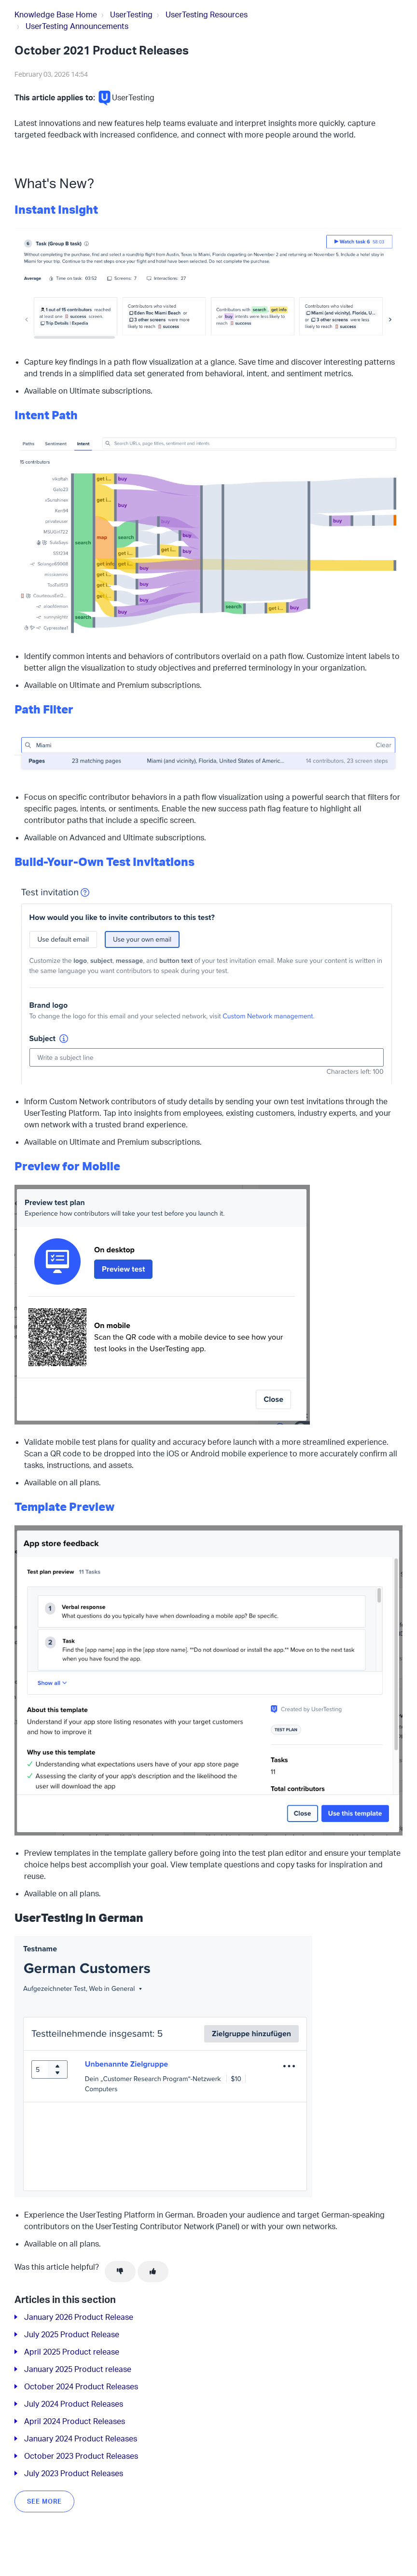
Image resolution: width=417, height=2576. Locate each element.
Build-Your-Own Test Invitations (104, 861)
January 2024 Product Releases (80, 2438)
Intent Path (46, 415)
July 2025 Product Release (71, 2334)
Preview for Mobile (67, 1166)
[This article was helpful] (153, 2271)
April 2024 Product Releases (74, 2421)
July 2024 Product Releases (73, 2404)
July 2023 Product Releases (73, 2473)
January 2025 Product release (77, 2369)
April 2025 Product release (71, 2352)
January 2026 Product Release (78, 2317)
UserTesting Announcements (77, 26)
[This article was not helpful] (120, 2271)
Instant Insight (56, 209)
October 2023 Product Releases (81, 2456)
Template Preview (64, 1506)
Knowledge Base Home (55, 14)
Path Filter (43, 709)
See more (44, 2501)
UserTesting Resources (207, 14)
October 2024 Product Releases (81, 2386)
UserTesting (131, 14)
